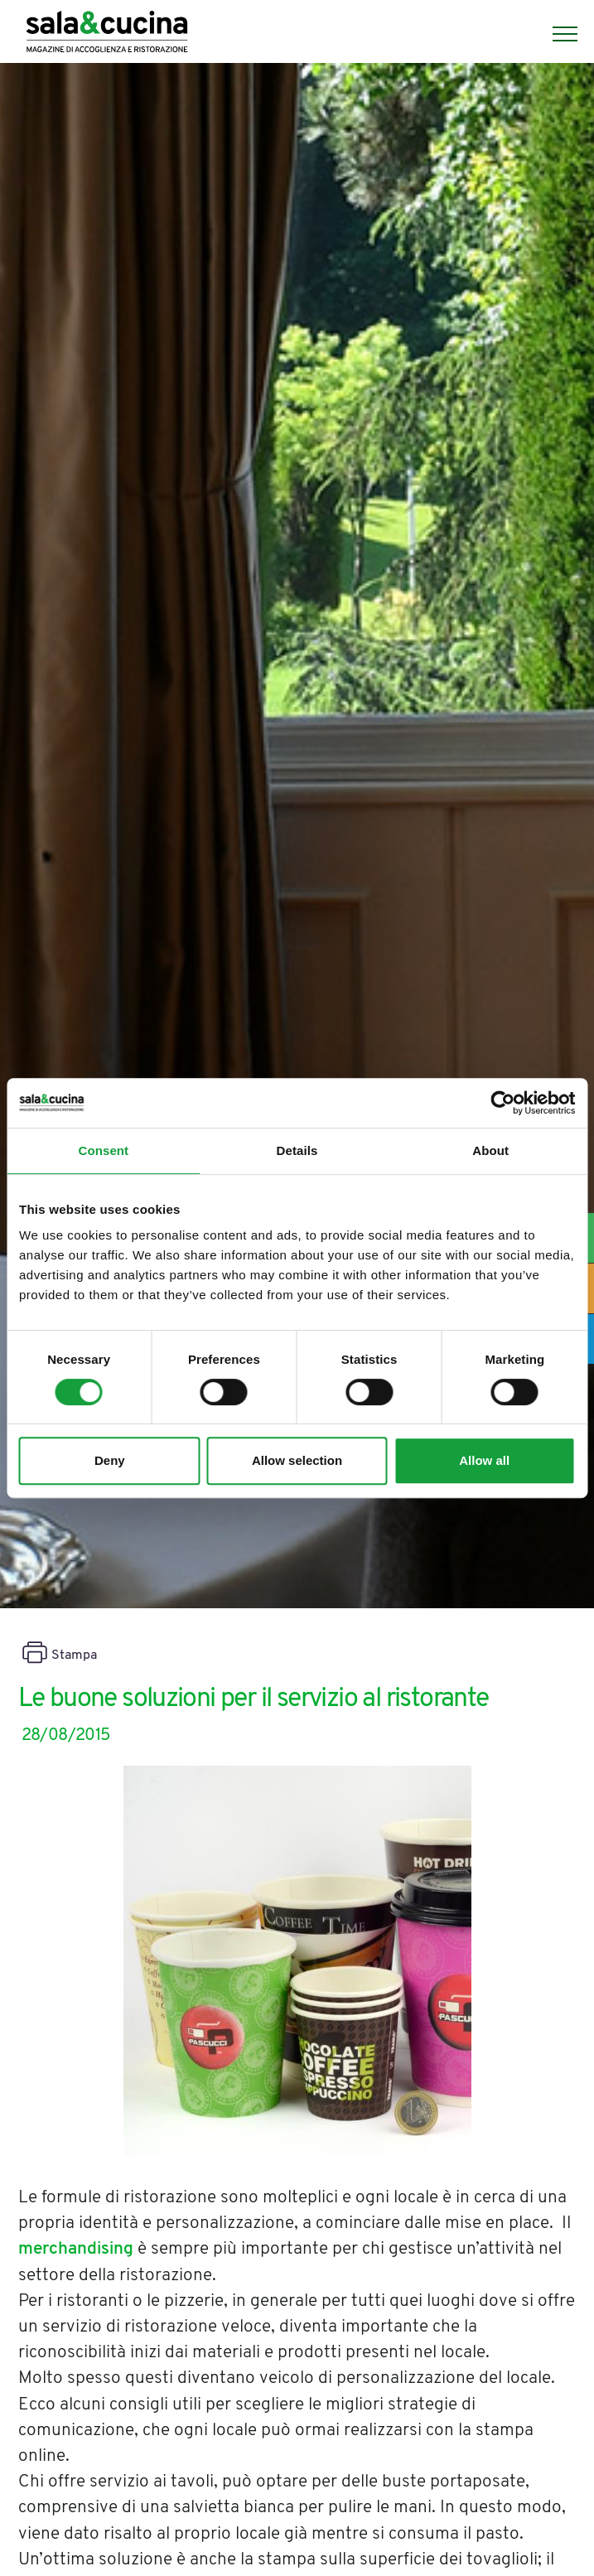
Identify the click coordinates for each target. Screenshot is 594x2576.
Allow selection (297, 1460)
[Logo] (107, 33)
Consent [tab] (103, 1150)
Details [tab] (297, 1150)
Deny (109, 1460)
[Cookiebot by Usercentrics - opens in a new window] (502, 1102)
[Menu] (557, 34)
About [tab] (490, 1150)
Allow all (484, 1460)
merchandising (75, 2249)
